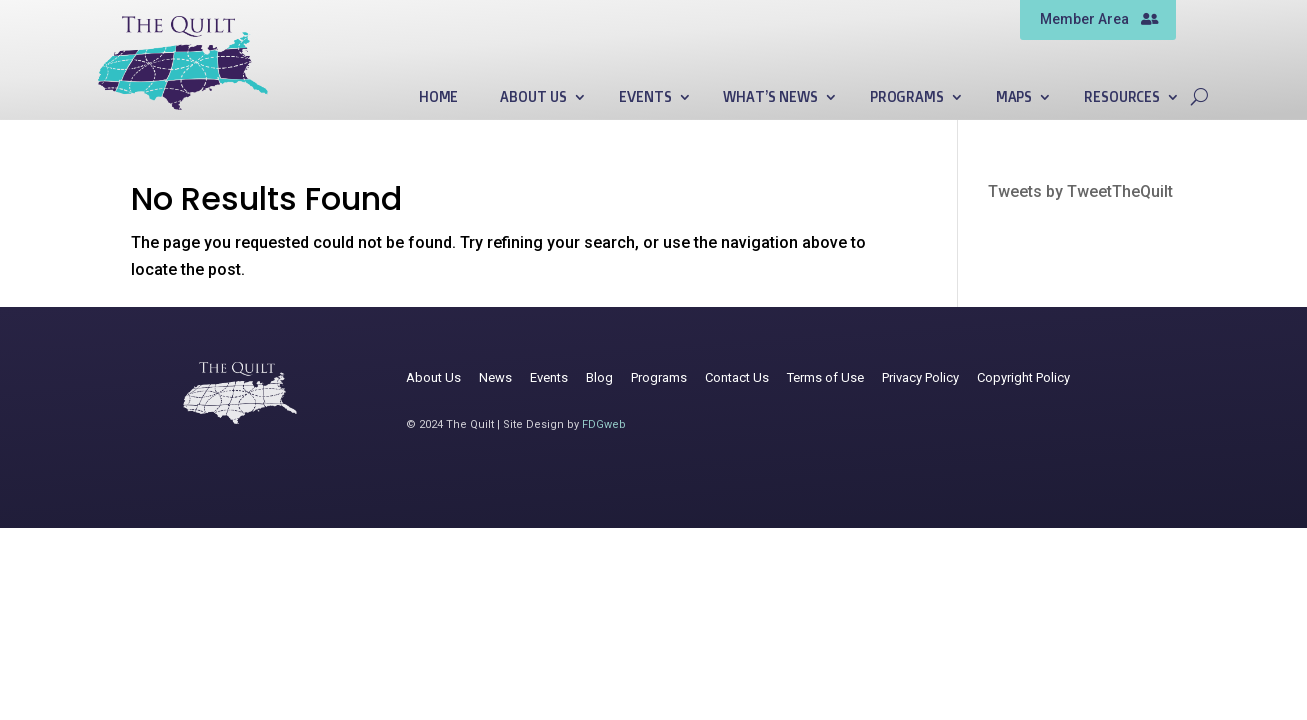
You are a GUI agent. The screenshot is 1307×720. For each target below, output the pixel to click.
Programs (907, 97)
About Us (533, 97)
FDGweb (604, 424)
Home (438, 97)
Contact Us (737, 377)
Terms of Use (825, 377)
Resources (1122, 97)
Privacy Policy (920, 377)
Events (645, 97)
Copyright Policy (1023, 377)
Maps (1014, 97)
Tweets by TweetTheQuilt (1080, 191)
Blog (599, 377)
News (495, 377)
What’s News (770, 97)
